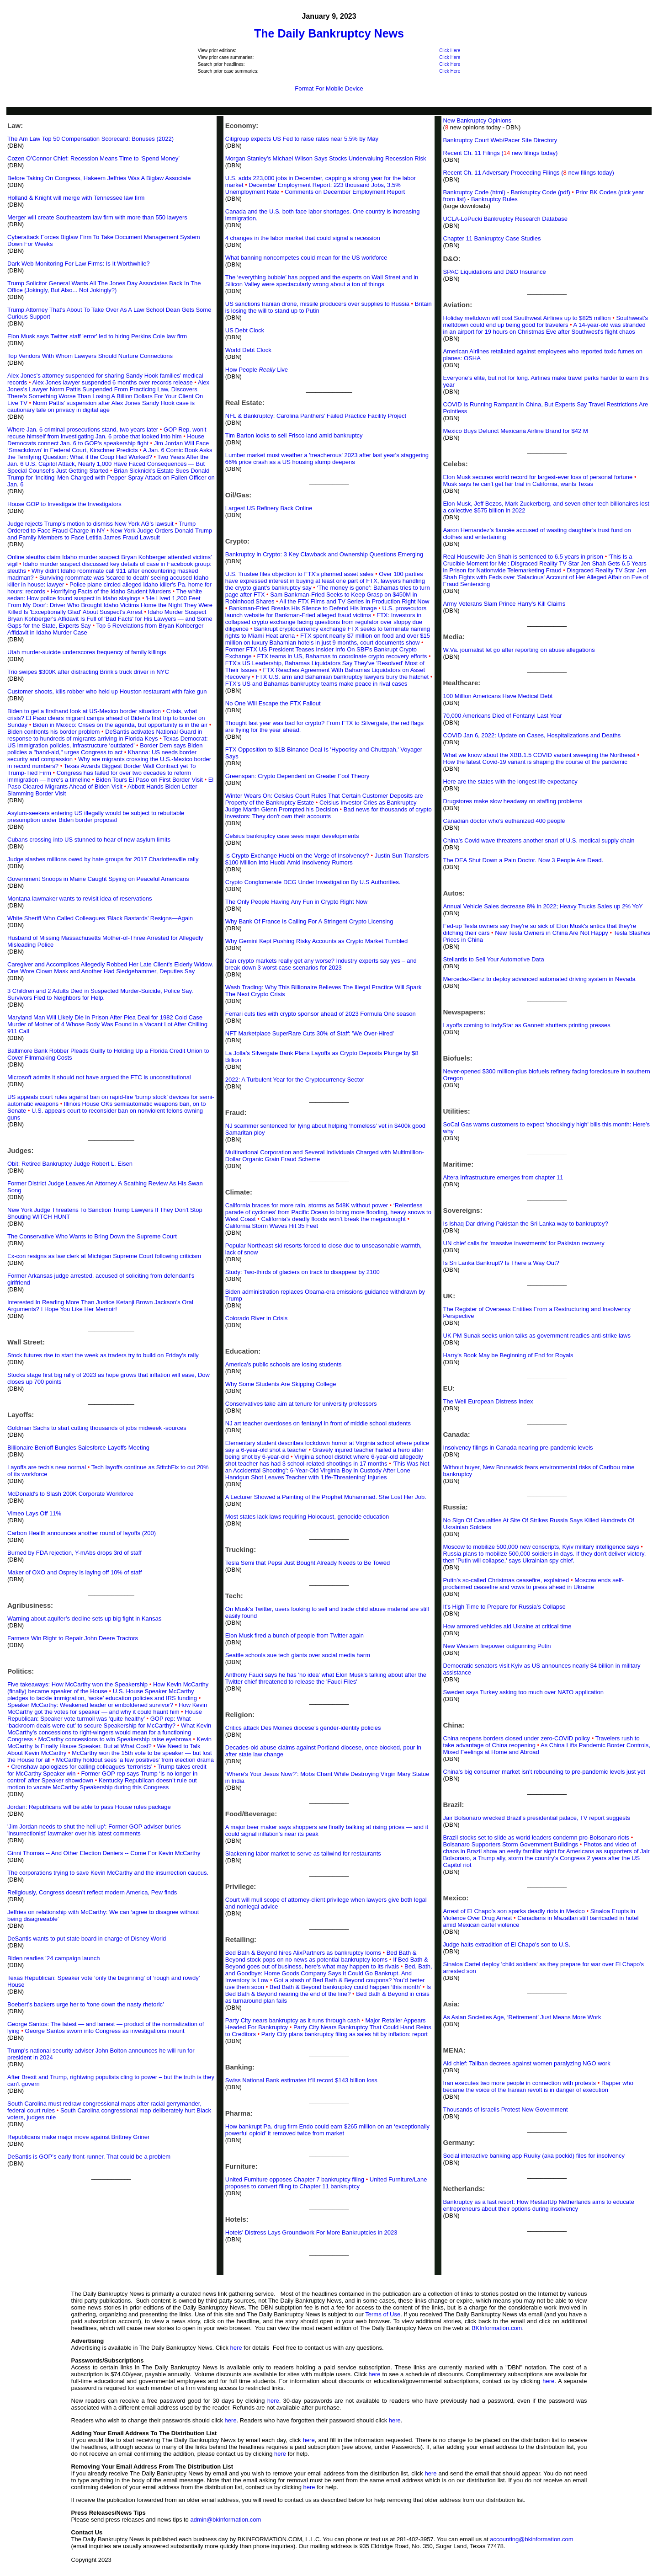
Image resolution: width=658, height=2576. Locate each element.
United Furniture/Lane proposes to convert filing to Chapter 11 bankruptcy (326, 2183)
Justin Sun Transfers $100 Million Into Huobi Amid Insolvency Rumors (327, 859)
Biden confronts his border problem (53, 731)
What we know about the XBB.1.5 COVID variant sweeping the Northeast (539, 755)
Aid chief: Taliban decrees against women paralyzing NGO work (526, 2063)
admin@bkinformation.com (225, 2519)
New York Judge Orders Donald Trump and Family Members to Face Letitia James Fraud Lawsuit (109, 534)
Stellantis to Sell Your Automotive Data (493, 959)
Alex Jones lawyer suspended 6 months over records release (112, 382)
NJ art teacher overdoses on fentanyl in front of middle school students (318, 1423)
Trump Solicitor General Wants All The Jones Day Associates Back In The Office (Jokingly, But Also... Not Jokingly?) (104, 286)
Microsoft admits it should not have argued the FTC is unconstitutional (99, 1077)
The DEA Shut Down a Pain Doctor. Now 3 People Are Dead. (523, 860)
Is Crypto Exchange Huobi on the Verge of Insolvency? (297, 855)
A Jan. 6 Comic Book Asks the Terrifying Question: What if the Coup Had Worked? (109, 453)
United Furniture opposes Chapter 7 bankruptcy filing (294, 2179)
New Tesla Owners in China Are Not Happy (551, 932)
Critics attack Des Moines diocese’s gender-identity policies (303, 1727)
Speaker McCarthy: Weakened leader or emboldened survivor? (90, 1704)
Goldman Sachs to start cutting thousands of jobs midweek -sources (96, 1427)
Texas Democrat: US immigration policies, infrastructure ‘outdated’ (107, 742)
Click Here (449, 50)
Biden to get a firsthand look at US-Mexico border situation (84, 711)
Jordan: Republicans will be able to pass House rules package (89, 1806)
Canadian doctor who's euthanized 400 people (504, 820)
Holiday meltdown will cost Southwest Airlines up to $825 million (527, 318)
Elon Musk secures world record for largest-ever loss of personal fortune (538, 477)
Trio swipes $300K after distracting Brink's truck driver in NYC (88, 671)
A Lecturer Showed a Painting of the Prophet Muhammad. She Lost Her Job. (325, 1496)
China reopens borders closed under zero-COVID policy (516, 1738)
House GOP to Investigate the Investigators (64, 504)
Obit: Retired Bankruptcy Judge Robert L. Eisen (70, 1163)
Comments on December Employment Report (345, 191)
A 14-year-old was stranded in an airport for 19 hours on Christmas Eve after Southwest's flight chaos (544, 328)
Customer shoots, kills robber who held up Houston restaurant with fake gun (107, 691)
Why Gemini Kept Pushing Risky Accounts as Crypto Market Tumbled (316, 941)
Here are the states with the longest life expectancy (510, 781)
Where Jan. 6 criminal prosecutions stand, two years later (82, 429)
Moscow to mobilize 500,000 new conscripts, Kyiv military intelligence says (541, 1546)
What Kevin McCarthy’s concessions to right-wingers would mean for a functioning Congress (109, 1732)
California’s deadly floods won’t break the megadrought (333, 1219)
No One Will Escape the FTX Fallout (273, 703)
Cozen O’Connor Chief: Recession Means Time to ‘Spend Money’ (93, 158)
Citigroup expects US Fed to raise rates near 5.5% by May (301, 138)
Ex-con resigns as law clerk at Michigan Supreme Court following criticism (104, 1256)
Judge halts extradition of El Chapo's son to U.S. (507, 1944)
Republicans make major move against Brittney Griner (78, 2136)
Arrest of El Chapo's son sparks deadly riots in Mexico (514, 1911)
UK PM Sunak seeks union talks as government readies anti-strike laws (537, 1335)
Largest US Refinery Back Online (269, 508)
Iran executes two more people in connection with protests (519, 2083)
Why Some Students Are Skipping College (280, 1384)
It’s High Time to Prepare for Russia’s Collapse (504, 1606)
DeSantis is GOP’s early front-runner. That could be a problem (88, 2156)
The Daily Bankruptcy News (329, 33)
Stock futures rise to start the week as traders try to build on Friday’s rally (103, 1355)
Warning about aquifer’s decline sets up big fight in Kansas (84, 1618)
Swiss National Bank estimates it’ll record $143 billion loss (301, 2080)
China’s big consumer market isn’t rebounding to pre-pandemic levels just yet (544, 1771)
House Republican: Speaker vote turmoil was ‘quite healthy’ (104, 1715)
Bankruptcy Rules (494, 199)
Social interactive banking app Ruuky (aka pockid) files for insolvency (534, 2155)
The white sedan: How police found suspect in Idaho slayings (104, 595)
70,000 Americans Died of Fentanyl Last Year (502, 715)
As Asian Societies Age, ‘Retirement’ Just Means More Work (522, 2017)
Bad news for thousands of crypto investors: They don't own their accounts (328, 813)
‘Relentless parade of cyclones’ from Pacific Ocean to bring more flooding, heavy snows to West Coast (328, 1212)
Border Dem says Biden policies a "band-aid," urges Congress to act (105, 749)
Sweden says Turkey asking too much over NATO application (523, 1692)
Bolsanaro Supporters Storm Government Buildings (510, 1844)
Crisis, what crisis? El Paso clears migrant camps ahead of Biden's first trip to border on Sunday (106, 718)
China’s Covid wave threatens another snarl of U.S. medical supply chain (539, 840)
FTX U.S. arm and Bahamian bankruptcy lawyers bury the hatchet (342, 676)
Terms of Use (382, 2314)
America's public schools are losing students (283, 1364)
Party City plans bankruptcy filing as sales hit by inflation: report (344, 2034)
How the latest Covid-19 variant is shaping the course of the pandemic (535, 761)
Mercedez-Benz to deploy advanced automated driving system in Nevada (539, 979)
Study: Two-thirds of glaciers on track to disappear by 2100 (302, 1272)
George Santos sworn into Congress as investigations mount (105, 2030)
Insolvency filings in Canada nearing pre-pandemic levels (518, 1447)
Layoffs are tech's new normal (46, 1467)
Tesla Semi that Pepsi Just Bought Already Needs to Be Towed (307, 1562)
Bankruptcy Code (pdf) (540, 192)
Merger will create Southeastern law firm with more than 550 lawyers (97, 217)
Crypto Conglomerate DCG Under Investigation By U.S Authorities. (313, 882)
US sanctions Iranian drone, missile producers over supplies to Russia (317, 303)
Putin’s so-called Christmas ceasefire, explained (506, 1580)
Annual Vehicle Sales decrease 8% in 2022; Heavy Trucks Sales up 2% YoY (543, 906)
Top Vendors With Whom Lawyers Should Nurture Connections (90, 355)
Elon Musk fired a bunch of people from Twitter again (294, 1635)
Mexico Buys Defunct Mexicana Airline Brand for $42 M (515, 430)
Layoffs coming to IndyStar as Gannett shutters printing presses (526, 1025)
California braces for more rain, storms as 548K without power (306, 1205)
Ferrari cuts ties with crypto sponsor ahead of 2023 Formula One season (320, 1013)
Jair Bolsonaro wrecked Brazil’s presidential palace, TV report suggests (536, 1817)
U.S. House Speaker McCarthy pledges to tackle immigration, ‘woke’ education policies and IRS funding (102, 1694)
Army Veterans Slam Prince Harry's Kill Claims (504, 603)
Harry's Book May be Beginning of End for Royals (508, 1355)
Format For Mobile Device (329, 88)
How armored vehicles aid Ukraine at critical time (507, 1626)
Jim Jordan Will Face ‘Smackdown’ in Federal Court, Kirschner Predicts (108, 446)
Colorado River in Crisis (256, 1318)
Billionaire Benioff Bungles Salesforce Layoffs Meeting (78, 1447)
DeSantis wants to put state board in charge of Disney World (86, 1938)
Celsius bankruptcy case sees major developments (292, 835)
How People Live (256, 369)
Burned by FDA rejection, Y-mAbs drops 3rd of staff (74, 1552)
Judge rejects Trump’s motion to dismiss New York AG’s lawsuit (90, 523)
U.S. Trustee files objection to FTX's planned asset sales (299, 574)
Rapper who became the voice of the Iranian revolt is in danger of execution (538, 2086)
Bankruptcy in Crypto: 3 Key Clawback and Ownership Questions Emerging (324, 554)
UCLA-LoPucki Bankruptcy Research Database (505, 218)
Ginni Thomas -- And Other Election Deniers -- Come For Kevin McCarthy (103, 1853)
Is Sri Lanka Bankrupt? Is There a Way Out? (501, 1262)
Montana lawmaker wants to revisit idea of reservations (79, 898)
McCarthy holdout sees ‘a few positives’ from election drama (133, 1759)
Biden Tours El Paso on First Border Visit (149, 779)
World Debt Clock (248, 350)
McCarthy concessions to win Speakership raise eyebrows (114, 1739)
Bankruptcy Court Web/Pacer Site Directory (500, 140)
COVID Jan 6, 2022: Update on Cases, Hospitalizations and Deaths (532, 735)
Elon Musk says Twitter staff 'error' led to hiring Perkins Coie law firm (97, 336)
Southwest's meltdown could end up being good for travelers (545, 321)
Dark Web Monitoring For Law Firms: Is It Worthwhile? (78, 263)
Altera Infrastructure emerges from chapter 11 (503, 1177)
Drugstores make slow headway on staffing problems (513, 801)
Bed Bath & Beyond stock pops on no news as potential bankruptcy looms (321, 1956)
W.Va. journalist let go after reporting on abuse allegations (519, 649)
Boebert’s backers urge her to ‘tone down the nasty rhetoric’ (85, 2004)
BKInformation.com (497, 2328)
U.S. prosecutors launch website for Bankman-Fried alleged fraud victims (326, 612)
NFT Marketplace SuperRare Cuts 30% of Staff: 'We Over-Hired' (309, 1033)
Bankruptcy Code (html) (475, 192)
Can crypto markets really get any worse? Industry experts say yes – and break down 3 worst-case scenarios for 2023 (321, 964)
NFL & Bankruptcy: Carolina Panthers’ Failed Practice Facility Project (315, 415)
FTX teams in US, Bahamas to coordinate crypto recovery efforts (342, 656)
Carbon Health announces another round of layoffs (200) (81, 1533)
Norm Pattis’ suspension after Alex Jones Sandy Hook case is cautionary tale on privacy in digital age (101, 406)
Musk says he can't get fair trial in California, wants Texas (518, 483)
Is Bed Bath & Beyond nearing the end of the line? (328, 1990)
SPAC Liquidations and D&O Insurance (494, 271)
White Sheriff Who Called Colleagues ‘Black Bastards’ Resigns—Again (100, 918)
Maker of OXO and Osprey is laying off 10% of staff (74, 1572)
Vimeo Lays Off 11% (34, 1513)
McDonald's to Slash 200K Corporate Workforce (70, 1493)
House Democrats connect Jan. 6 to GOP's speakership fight (105, 440)
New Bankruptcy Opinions (477, 120)
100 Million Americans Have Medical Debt (498, 696)
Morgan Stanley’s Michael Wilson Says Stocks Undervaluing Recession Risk (325, 158)
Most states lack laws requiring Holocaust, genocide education (307, 1516)
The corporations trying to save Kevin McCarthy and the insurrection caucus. (107, 1872)
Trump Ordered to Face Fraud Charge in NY (101, 527)
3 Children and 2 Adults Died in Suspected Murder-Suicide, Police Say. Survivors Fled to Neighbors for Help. (100, 994)
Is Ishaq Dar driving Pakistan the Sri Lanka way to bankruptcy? (525, 1223)
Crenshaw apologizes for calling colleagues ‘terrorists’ (81, 1766)
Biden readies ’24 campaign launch (53, 1958)
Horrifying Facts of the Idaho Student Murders (111, 591)
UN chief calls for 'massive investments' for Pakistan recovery (524, 1243)
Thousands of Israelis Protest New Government (505, 2109)
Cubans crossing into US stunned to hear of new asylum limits (88, 839)
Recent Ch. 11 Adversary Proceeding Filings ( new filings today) (528, 172)
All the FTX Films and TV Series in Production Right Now (355, 601)
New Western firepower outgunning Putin (497, 1646)
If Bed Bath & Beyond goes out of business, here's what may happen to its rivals (326, 1963)
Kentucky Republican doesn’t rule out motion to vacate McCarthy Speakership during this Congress (102, 1784)
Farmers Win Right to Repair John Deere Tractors (72, 1638)
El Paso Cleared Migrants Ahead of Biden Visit (110, 783)
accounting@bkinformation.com (531, 2539)
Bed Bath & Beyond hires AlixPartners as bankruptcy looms (303, 1952)
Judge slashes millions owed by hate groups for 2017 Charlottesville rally (102, 859)
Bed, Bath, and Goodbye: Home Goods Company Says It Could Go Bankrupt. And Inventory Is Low (328, 1973)
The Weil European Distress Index (488, 1401)
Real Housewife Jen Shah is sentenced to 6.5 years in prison (523, 556)
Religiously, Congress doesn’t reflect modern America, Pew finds (92, 1892)
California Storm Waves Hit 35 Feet (271, 1225)
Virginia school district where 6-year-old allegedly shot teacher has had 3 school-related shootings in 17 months (324, 1460)
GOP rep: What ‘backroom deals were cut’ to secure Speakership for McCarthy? (99, 1722)
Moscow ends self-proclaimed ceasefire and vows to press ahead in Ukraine (533, 1583)
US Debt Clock (244, 330)
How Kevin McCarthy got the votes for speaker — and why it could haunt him (107, 1708)
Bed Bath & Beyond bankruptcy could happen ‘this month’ (345, 1987)
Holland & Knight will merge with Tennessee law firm (75, 197)
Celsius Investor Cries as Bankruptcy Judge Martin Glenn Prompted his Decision (321, 806)
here (236, 2347)
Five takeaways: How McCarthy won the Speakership (77, 1684)
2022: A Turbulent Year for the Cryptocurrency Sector (294, 1079)
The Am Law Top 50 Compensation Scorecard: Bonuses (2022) (90, 138)
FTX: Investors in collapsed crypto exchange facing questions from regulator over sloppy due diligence (323, 622)
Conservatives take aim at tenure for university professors (301, 1403)
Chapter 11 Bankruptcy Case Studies (492, 238)
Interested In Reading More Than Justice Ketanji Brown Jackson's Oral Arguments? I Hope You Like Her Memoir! (100, 1305)
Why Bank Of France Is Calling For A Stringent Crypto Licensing (309, 921)
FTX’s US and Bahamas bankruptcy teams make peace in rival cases (316, 683)
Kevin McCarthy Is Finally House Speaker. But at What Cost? (109, 1742)
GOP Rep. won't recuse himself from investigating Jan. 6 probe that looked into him (106, 433)
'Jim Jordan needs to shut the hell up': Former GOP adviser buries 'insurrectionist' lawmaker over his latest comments (94, 1830)
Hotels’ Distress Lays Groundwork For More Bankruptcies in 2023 (311, 2232)
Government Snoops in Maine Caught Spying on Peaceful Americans (98, 878)
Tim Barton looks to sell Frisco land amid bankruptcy (294, 435)
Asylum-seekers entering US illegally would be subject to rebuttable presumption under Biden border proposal (95, 816)
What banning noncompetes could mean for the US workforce (306, 257)
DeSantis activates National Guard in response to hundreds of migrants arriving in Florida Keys (104, 735)
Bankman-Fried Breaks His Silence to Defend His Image (303, 608)
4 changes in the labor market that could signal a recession (302, 238)
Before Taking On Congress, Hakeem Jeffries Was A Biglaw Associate (99, 178)
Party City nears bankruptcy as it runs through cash (292, 2020)
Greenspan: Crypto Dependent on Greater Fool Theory (297, 776)
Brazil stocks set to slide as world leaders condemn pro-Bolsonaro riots (536, 1837)
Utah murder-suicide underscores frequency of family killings (86, 652)
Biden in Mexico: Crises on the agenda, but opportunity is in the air (120, 724)
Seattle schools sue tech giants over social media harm (297, 1655)
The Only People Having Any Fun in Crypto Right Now (296, 901)
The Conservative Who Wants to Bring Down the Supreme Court (92, 1236)
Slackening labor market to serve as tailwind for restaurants (303, 1853)
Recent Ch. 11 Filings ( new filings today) (500, 152)
